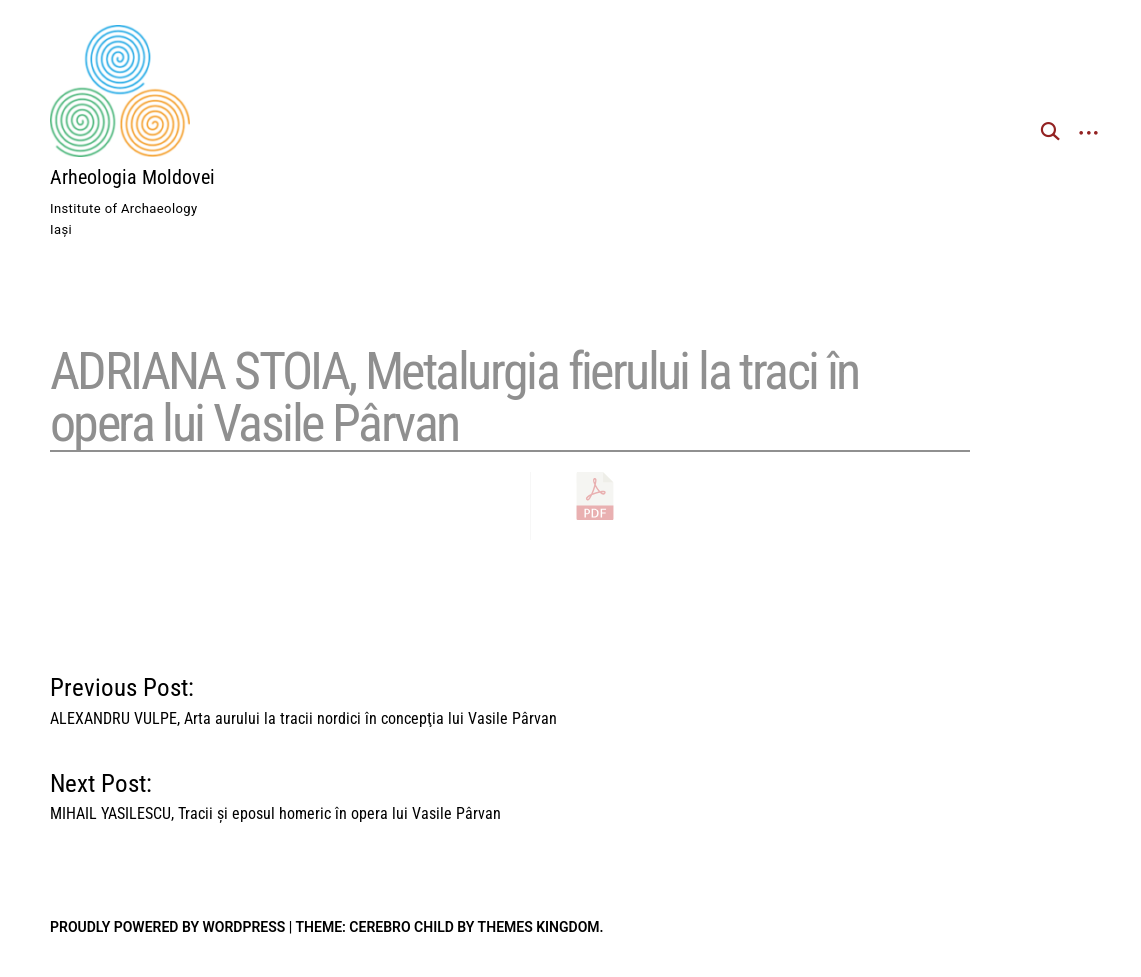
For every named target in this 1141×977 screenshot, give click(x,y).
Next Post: (275, 792)
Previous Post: (303, 696)
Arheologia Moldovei (132, 177)
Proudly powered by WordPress (167, 927)
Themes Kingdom (539, 927)
